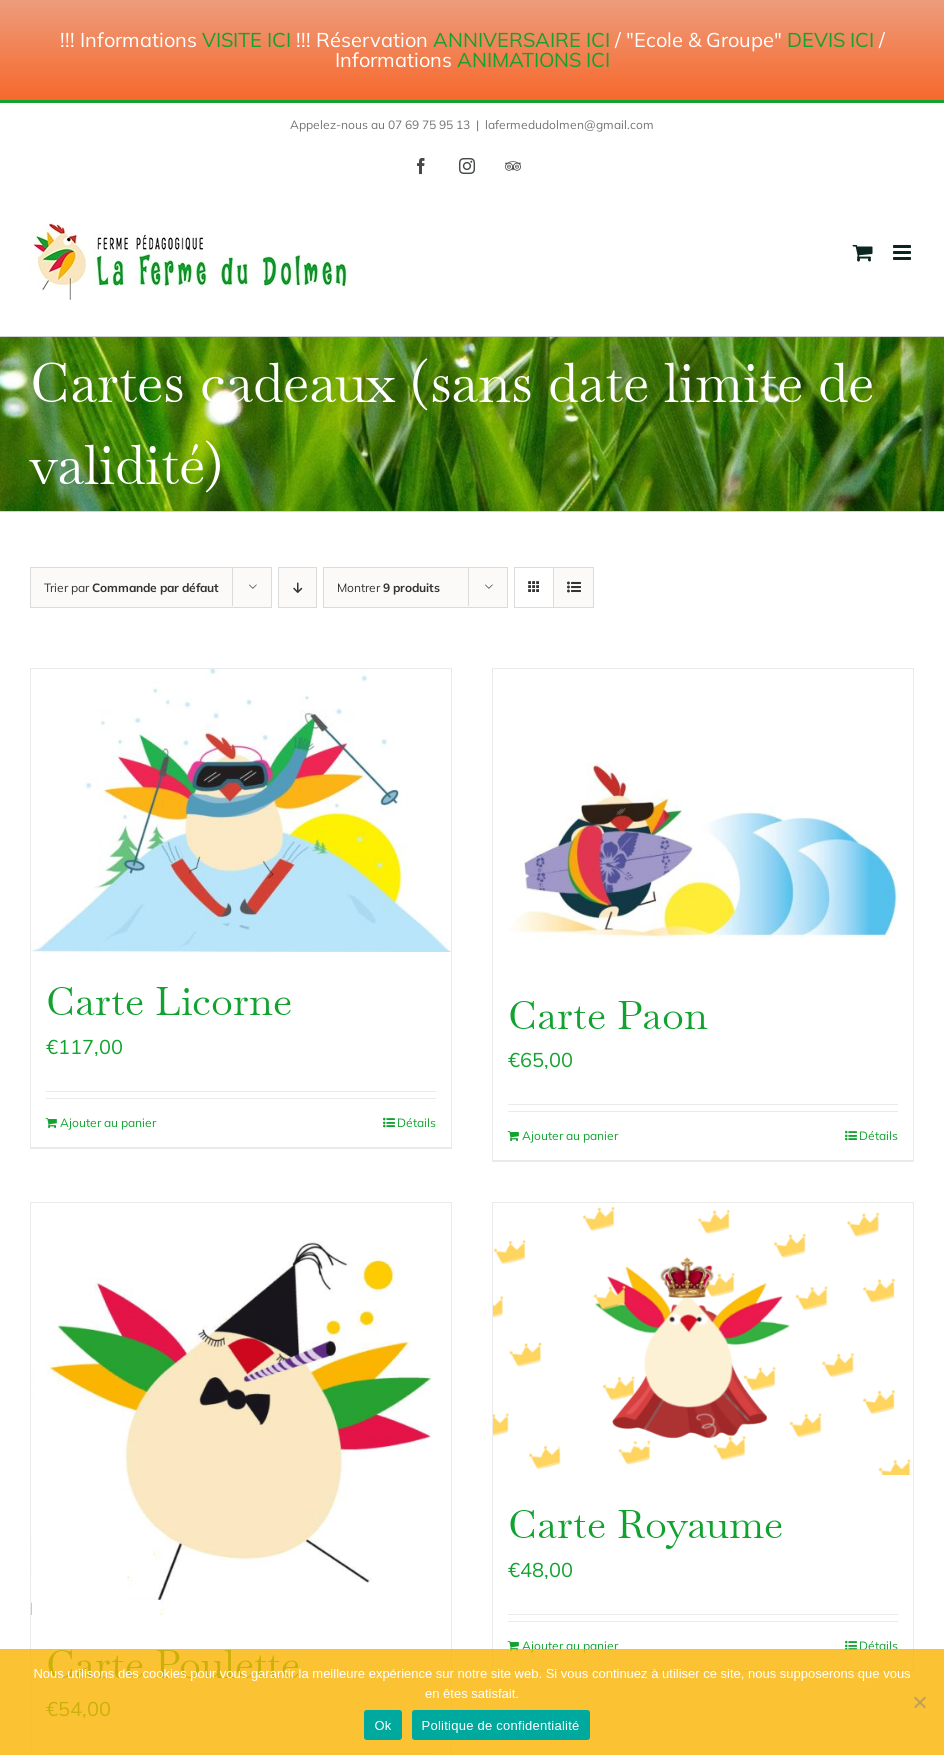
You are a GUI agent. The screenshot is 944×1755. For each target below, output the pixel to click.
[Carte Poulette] (241, 1409)
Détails (416, 1122)
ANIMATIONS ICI (533, 59)
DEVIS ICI (830, 39)
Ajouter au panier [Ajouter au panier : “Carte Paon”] (570, 1135)
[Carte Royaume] (703, 1339)
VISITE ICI (246, 39)
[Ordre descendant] (297, 587)
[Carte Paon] (703, 817)
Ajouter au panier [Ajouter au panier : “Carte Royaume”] (570, 1645)
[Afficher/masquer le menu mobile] (903, 252)
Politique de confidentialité (501, 1725)
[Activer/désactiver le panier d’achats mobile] (863, 252)
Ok (382, 1725)
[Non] (919, 1702)
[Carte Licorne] (241, 810)
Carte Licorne (169, 1001)
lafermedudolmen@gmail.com (569, 124)
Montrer (388, 587)
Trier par (131, 587)
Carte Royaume (645, 1524)
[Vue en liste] (573, 587)
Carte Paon (608, 1015)
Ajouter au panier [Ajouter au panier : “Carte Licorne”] (108, 1122)
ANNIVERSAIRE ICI (521, 39)
